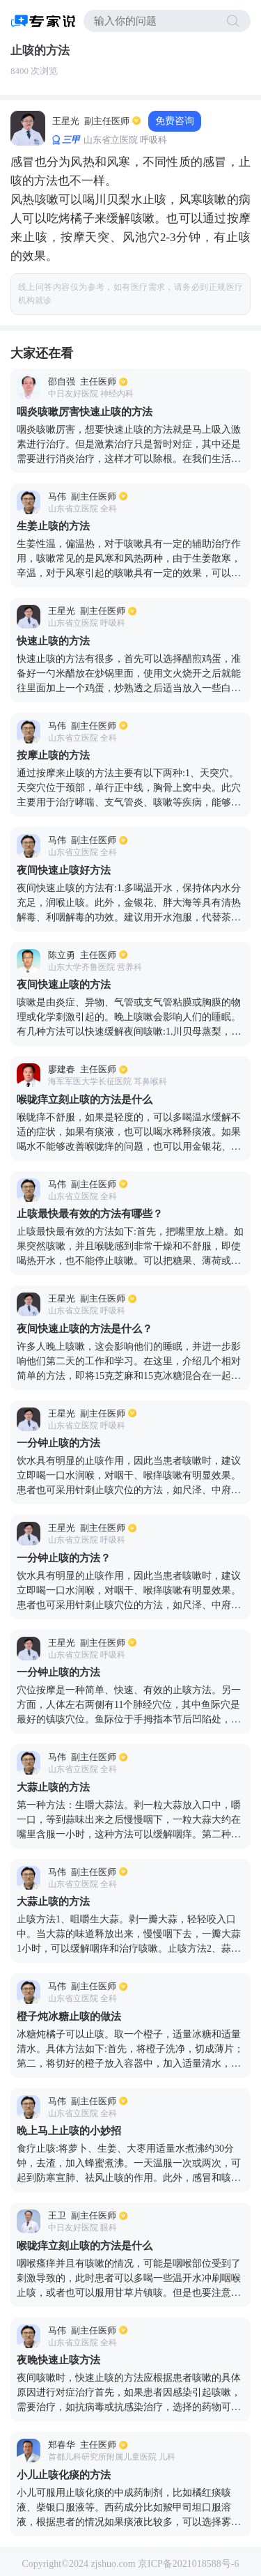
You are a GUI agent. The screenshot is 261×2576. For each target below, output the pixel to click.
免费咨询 (174, 121)
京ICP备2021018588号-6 (188, 2564)
